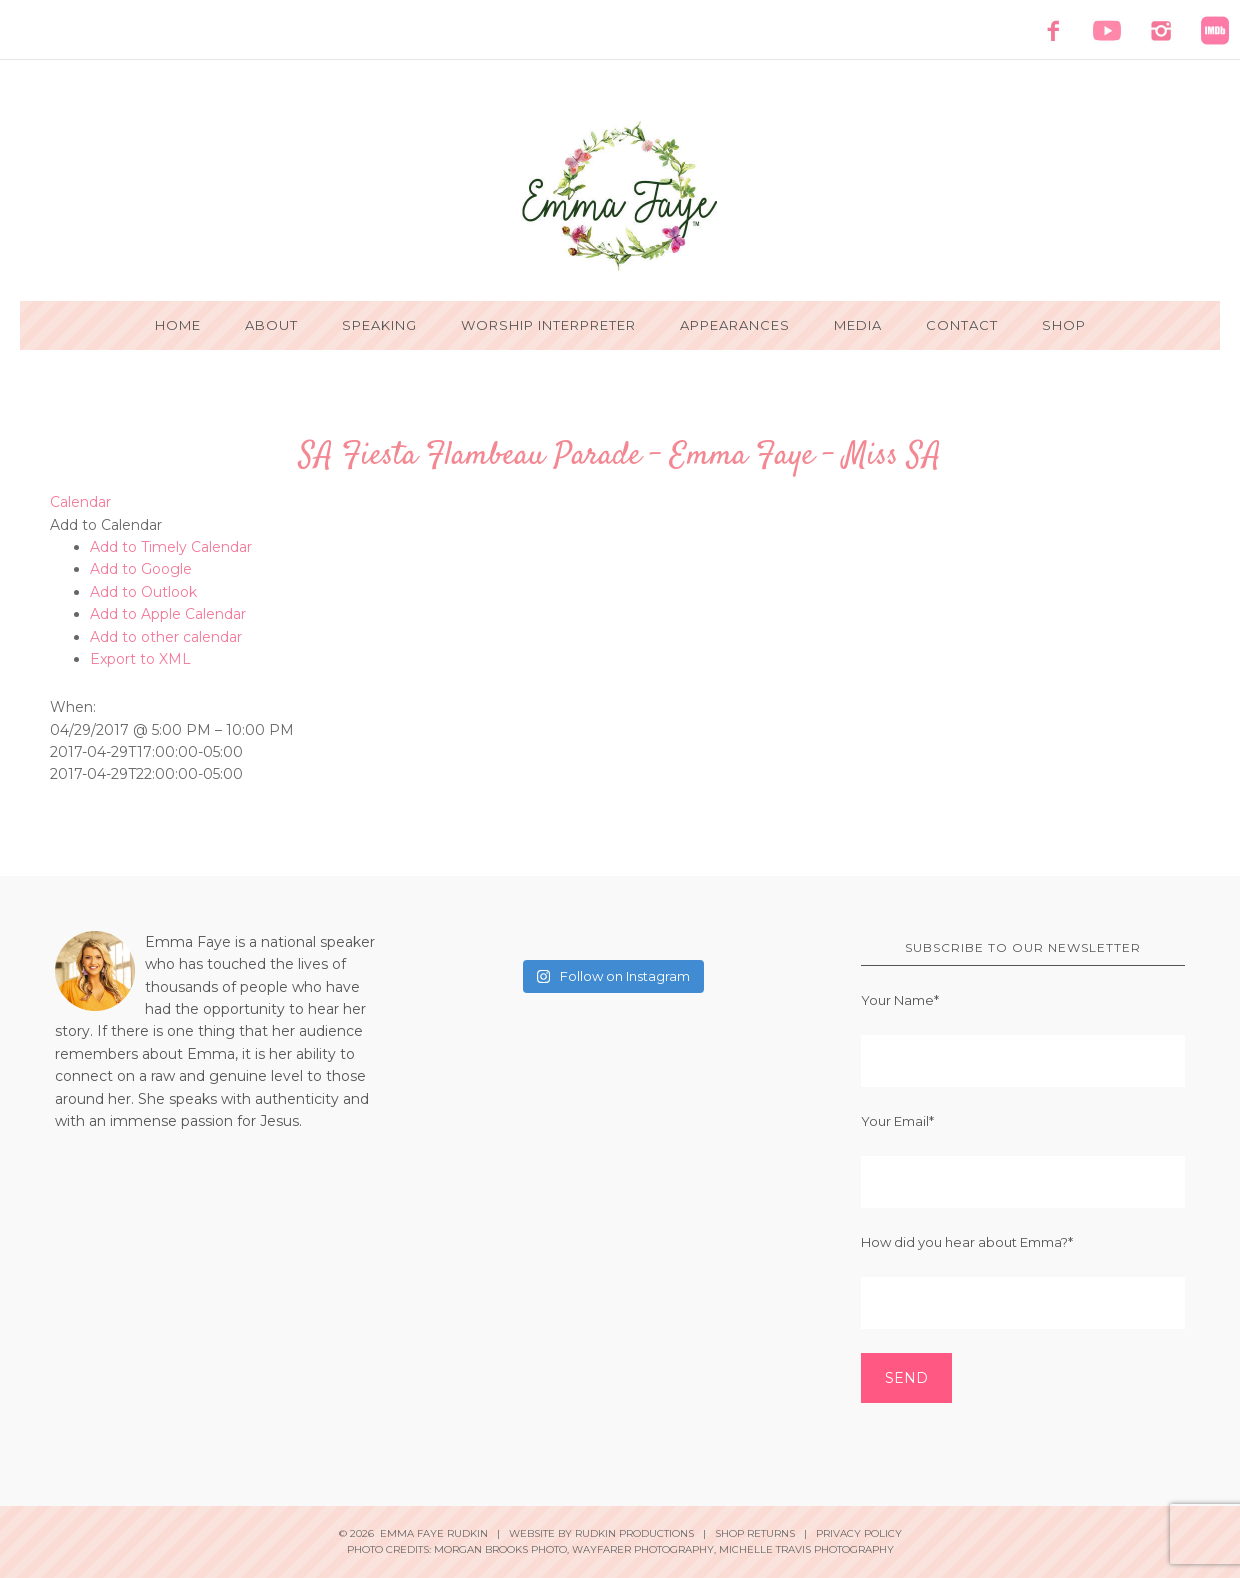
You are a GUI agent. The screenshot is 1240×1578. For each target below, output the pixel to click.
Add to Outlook (143, 592)
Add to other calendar (166, 637)
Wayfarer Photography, (644, 1549)
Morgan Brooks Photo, (501, 1549)
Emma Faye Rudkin (620, 196)
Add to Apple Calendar (168, 614)
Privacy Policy (859, 1533)
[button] (106, 525)
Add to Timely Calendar (171, 547)
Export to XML (140, 659)
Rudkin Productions (634, 1533)
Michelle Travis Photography (806, 1549)
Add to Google (141, 569)
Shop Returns (755, 1533)
